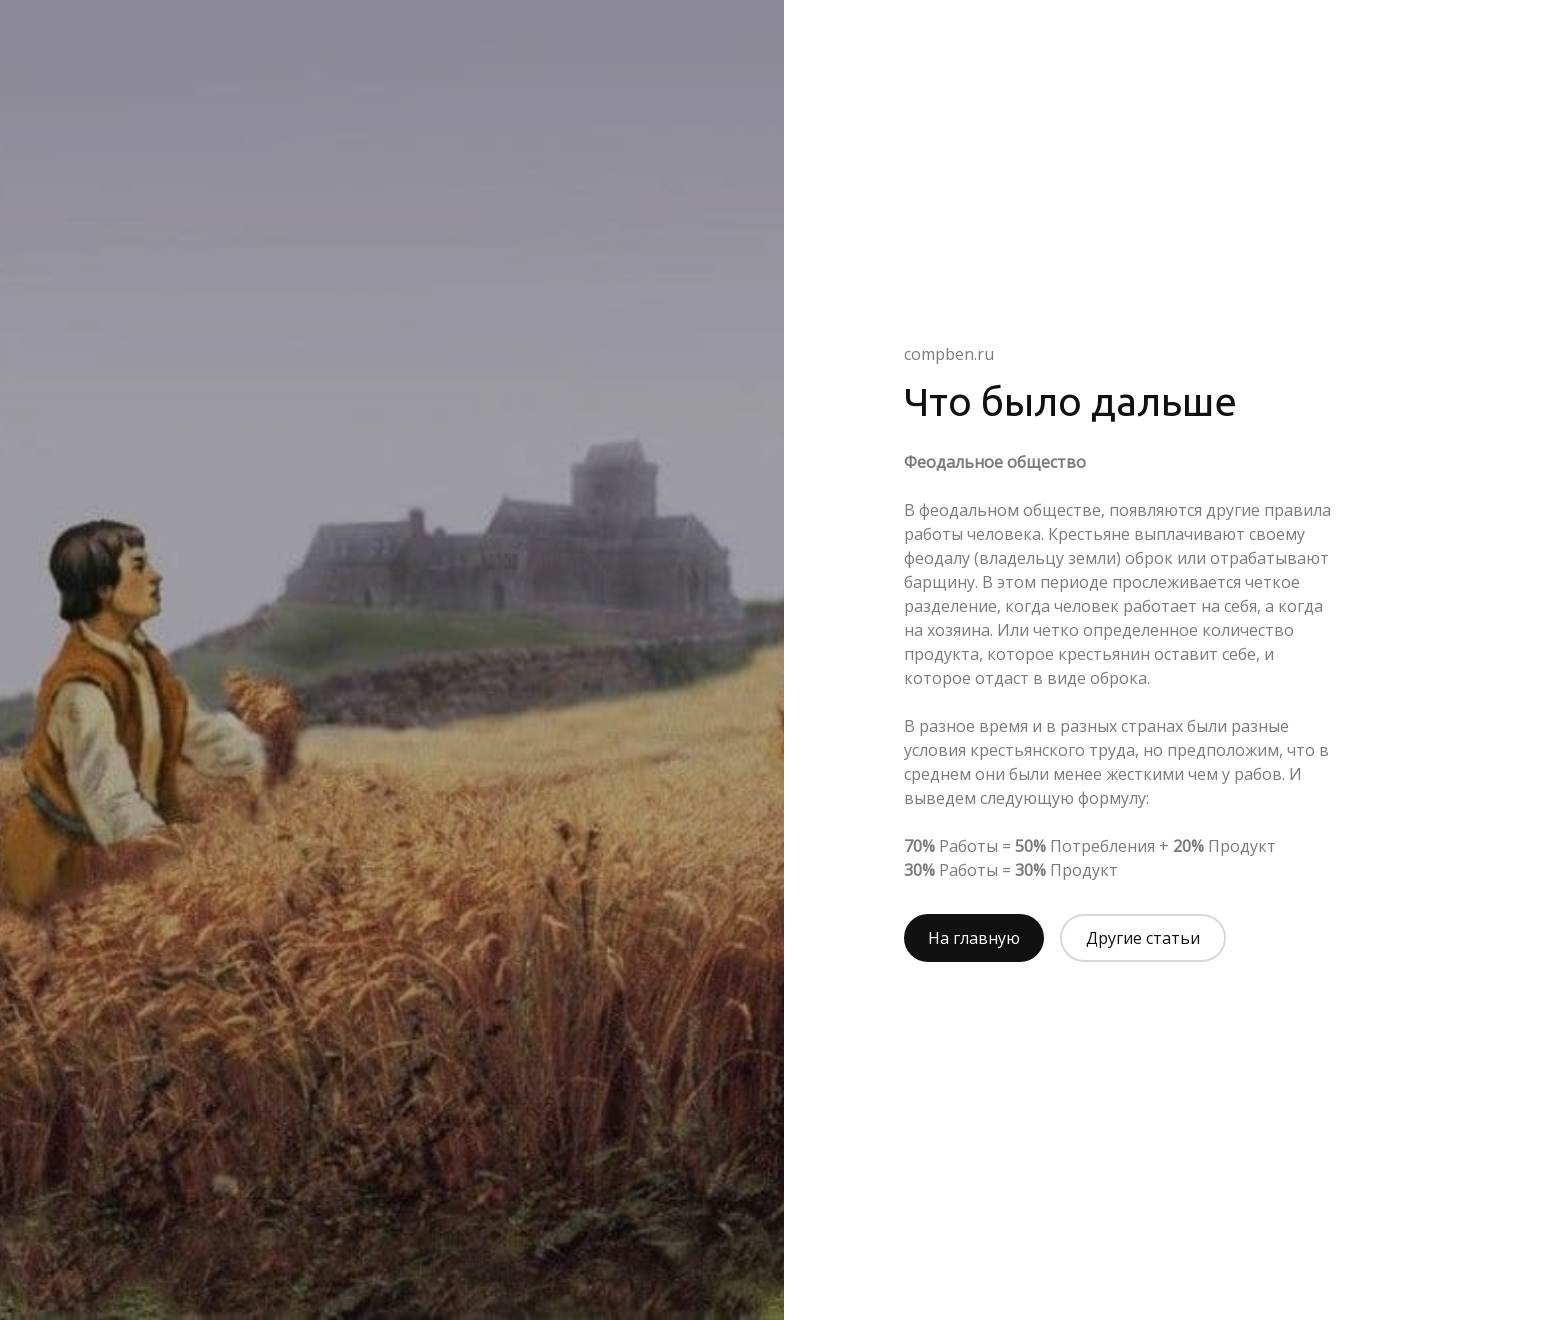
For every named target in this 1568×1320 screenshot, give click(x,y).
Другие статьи (1143, 938)
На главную (974, 938)
